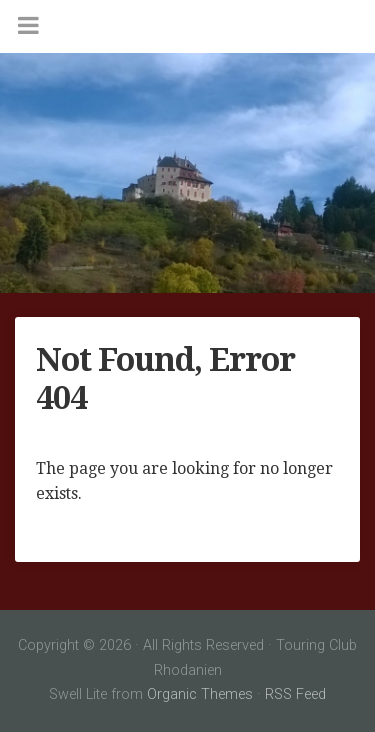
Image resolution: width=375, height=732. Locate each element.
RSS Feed (295, 694)
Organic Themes (200, 694)
